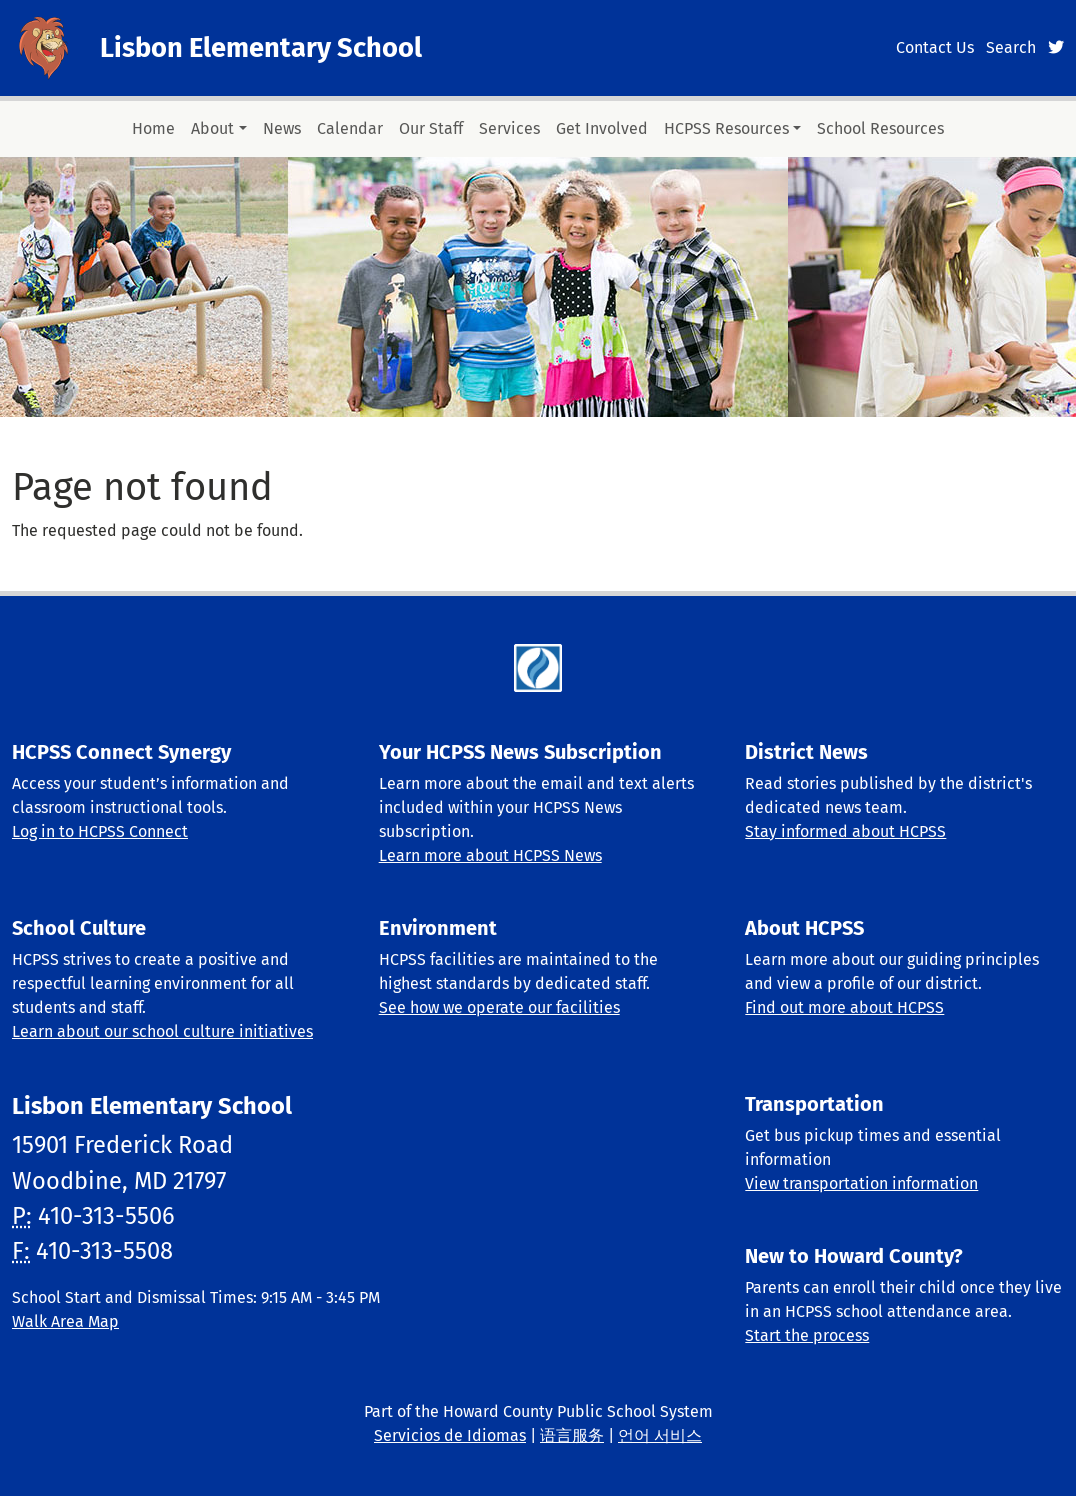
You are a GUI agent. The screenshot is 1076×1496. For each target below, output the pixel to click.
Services (509, 128)
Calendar (350, 128)
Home (153, 128)
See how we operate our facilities (499, 1007)
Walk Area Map (65, 1321)
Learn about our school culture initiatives (162, 1031)
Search (1011, 47)
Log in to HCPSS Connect (100, 831)
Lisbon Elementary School (261, 48)
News (282, 128)
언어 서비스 (660, 1435)
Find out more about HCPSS (844, 1007)
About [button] (212, 128)
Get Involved (602, 128)
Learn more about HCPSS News (490, 855)
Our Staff (431, 128)
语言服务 (572, 1435)
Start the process (807, 1335)
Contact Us (935, 47)
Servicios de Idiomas (450, 1435)
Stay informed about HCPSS (845, 831)
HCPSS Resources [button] (726, 128)
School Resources (880, 128)
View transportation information (861, 1183)
